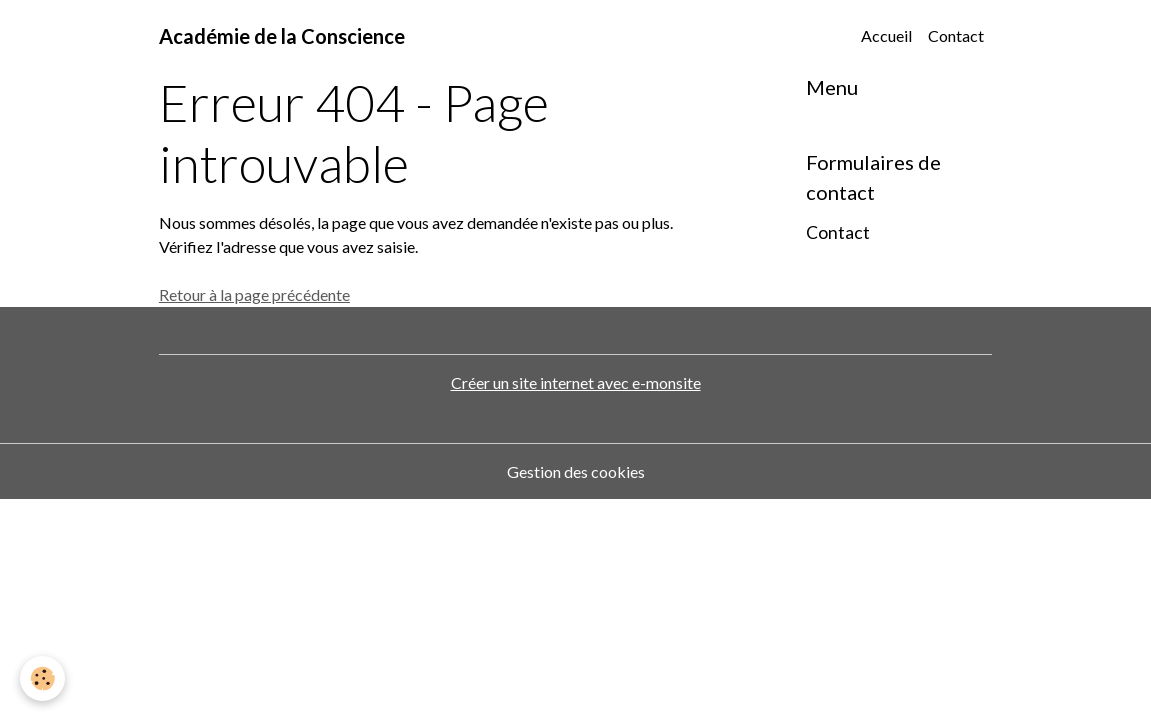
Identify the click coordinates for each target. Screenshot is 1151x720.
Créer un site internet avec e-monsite (576, 382)
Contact (956, 35)
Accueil (886, 35)
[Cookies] (42, 678)
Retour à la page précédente (254, 294)
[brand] (282, 36)
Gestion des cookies (576, 471)
